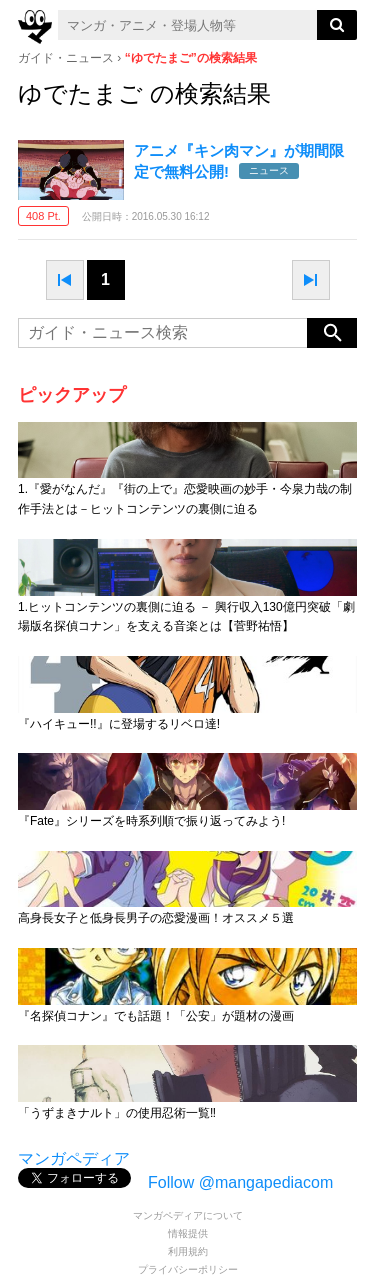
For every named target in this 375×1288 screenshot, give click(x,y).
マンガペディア (74, 1158)
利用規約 (188, 1251)
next (311, 280)
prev (65, 280)
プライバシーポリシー (188, 1269)
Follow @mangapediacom (240, 1182)
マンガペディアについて (188, 1215)
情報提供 (188, 1233)
